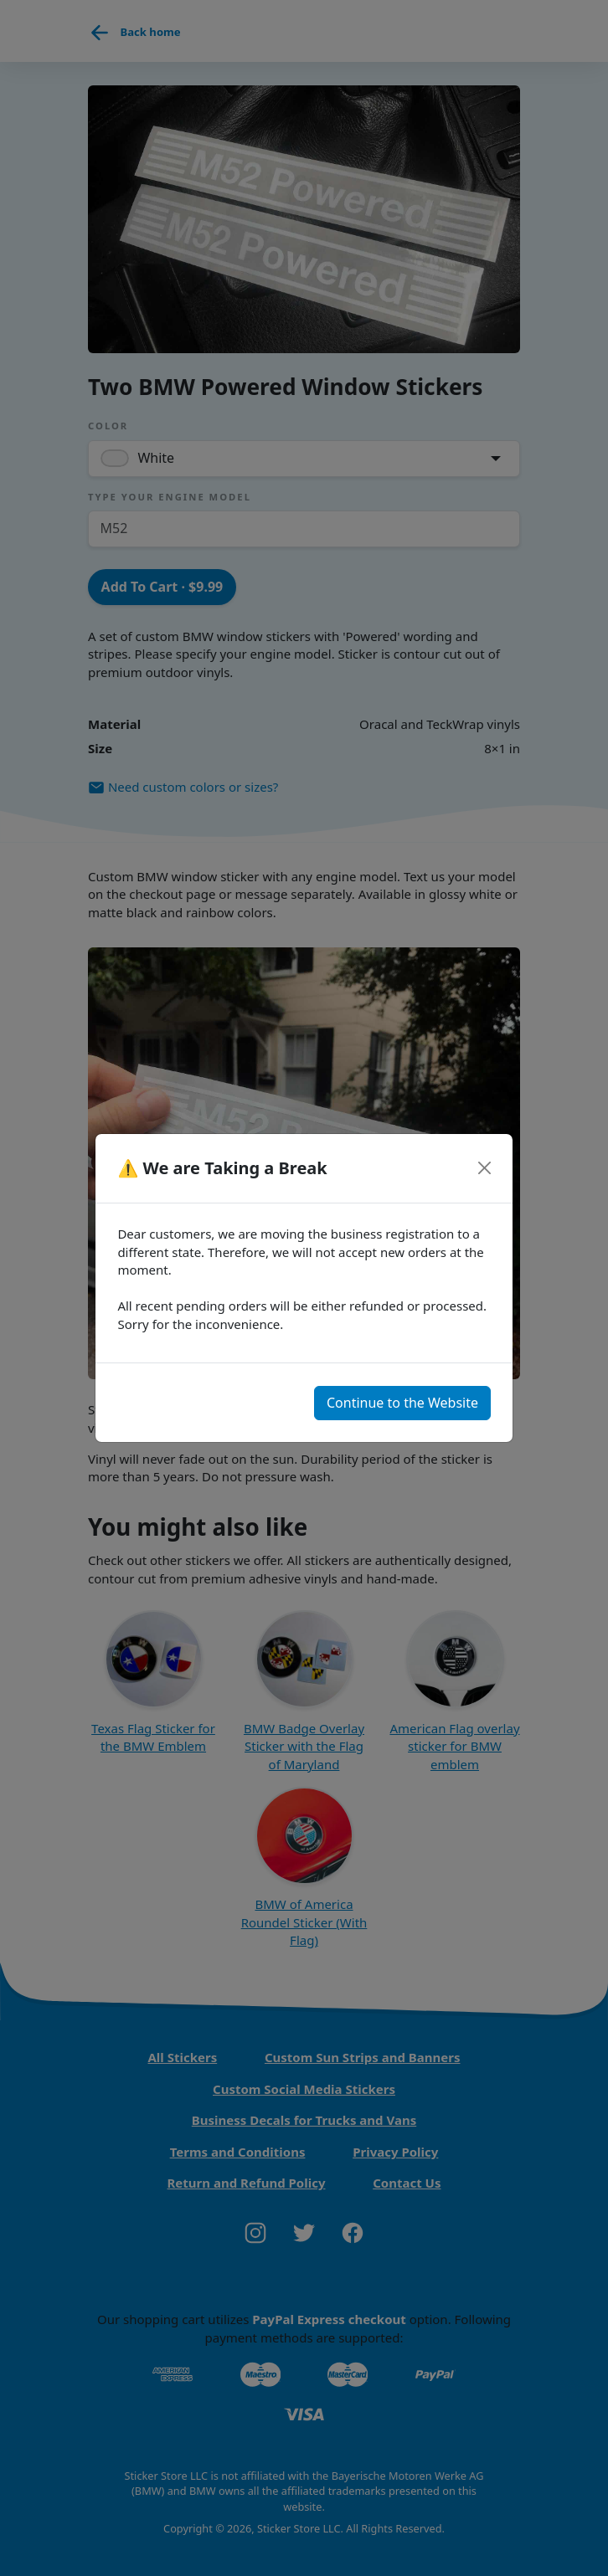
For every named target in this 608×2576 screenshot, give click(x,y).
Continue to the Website (402, 1402)
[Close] (483, 1168)
